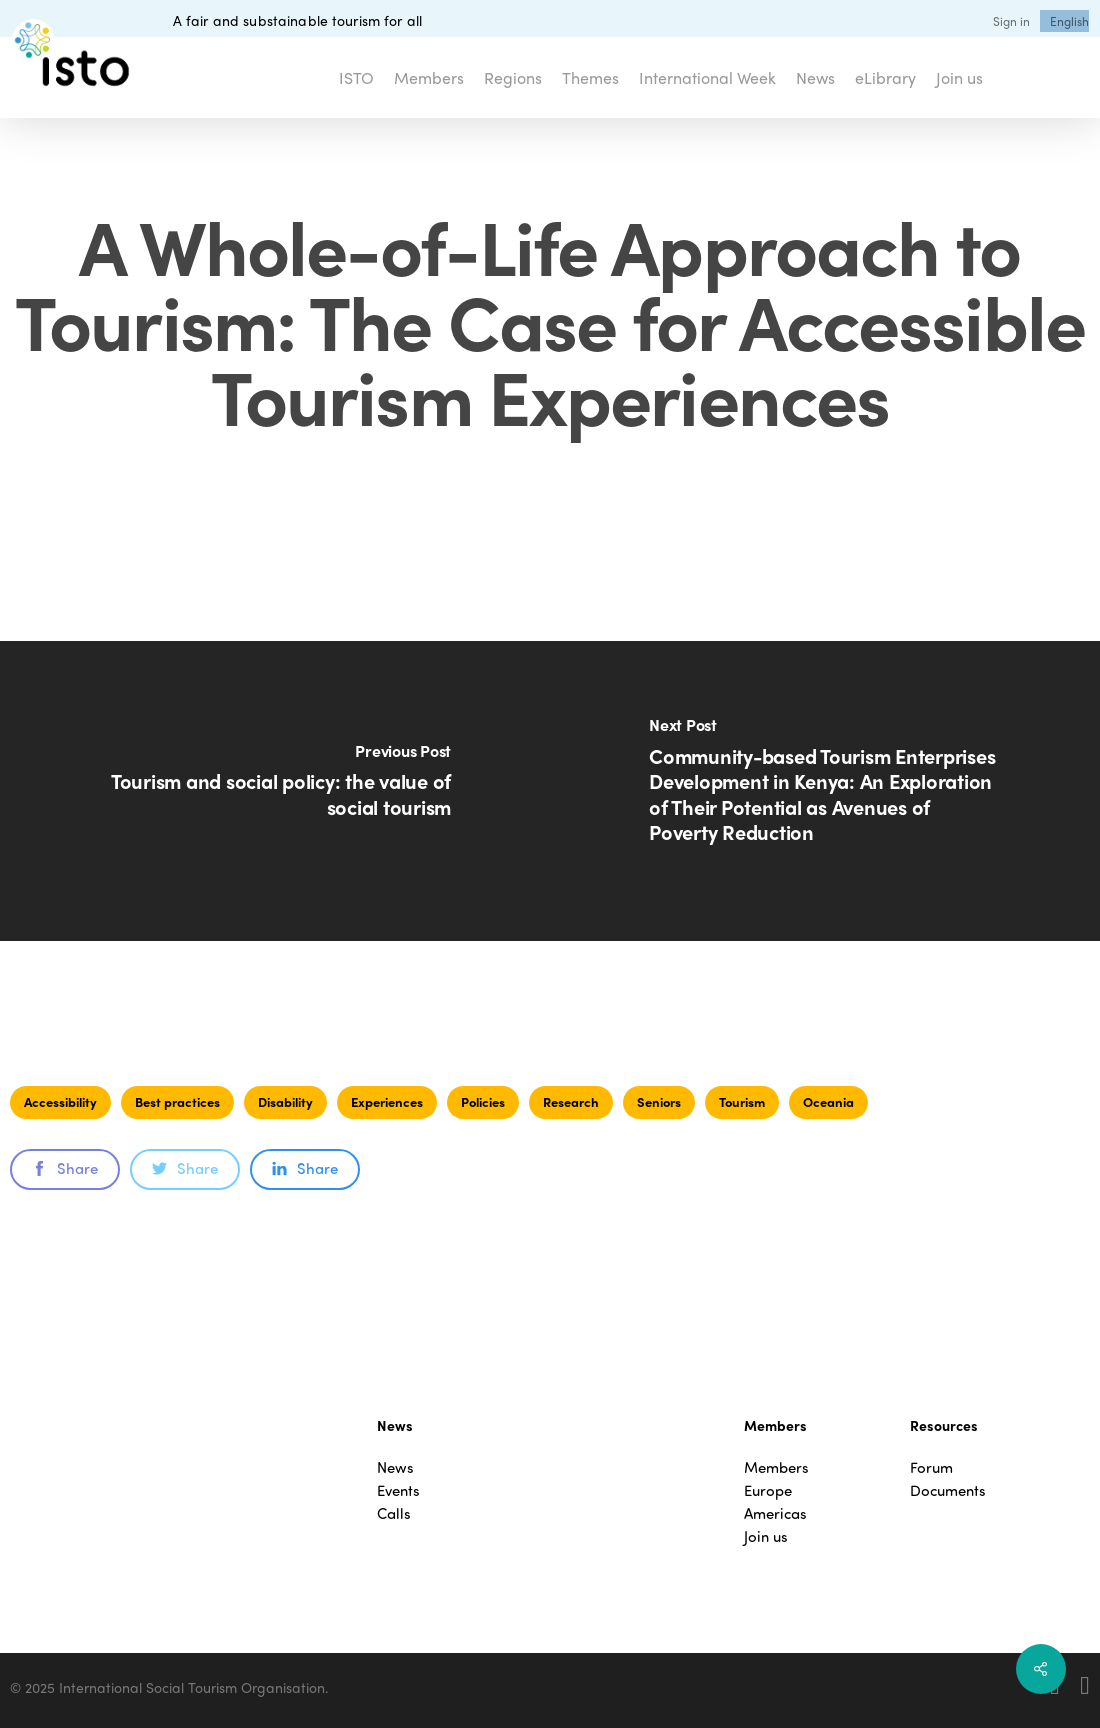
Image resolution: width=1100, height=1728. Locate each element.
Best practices (177, 1101)
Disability (285, 1101)
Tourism (742, 1101)
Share (65, 1168)
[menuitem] (1069, 21)
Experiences (387, 1101)
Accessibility (60, 1101)
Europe (768, 1490)
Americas (775, 1513)
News (395, 1467)
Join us (766, 1536)
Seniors (659, 1101)
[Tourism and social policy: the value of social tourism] (275, 791)
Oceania (828, 1101)
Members (776, 1467)
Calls (394, 1513)
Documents (948, 1490)
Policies (483, 1101)
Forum (931, 1467)
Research (571, 1101)
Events (398, 1490)
